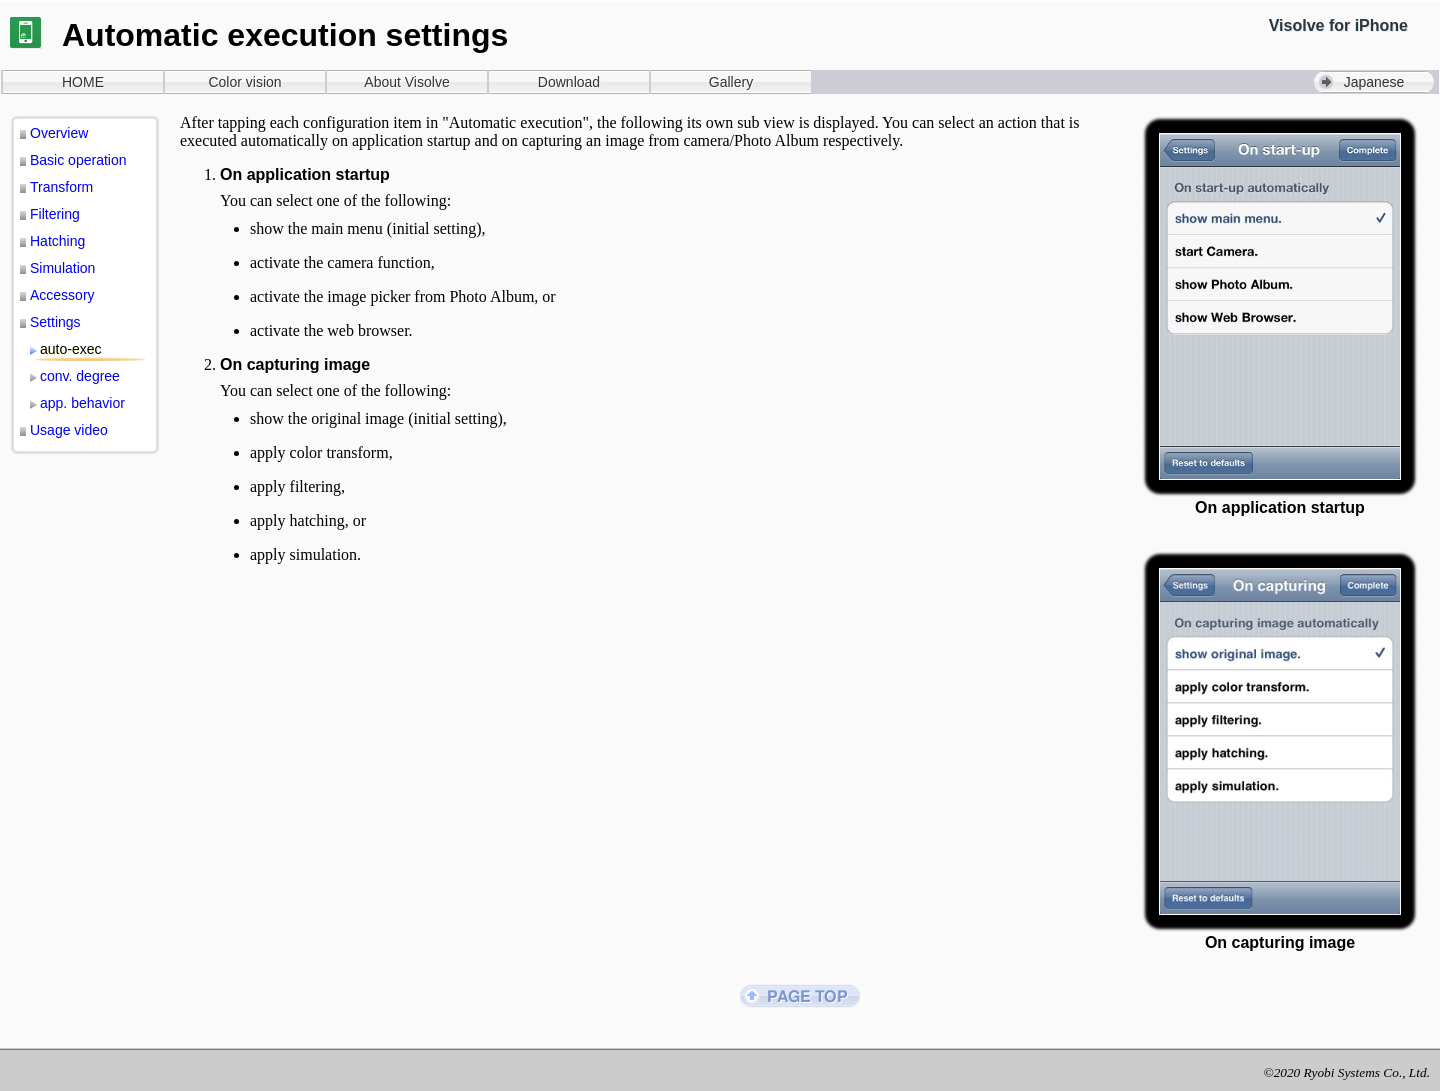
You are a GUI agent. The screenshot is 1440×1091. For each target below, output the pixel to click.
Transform (61, 187)
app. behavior (82, 403)
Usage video (69, 430)
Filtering (55, 214)
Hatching (57, 241)
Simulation (62, 268)
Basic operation (78, 160)
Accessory (62, 295)
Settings (55, 322)
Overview (59, 133)
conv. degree (80, 376)
